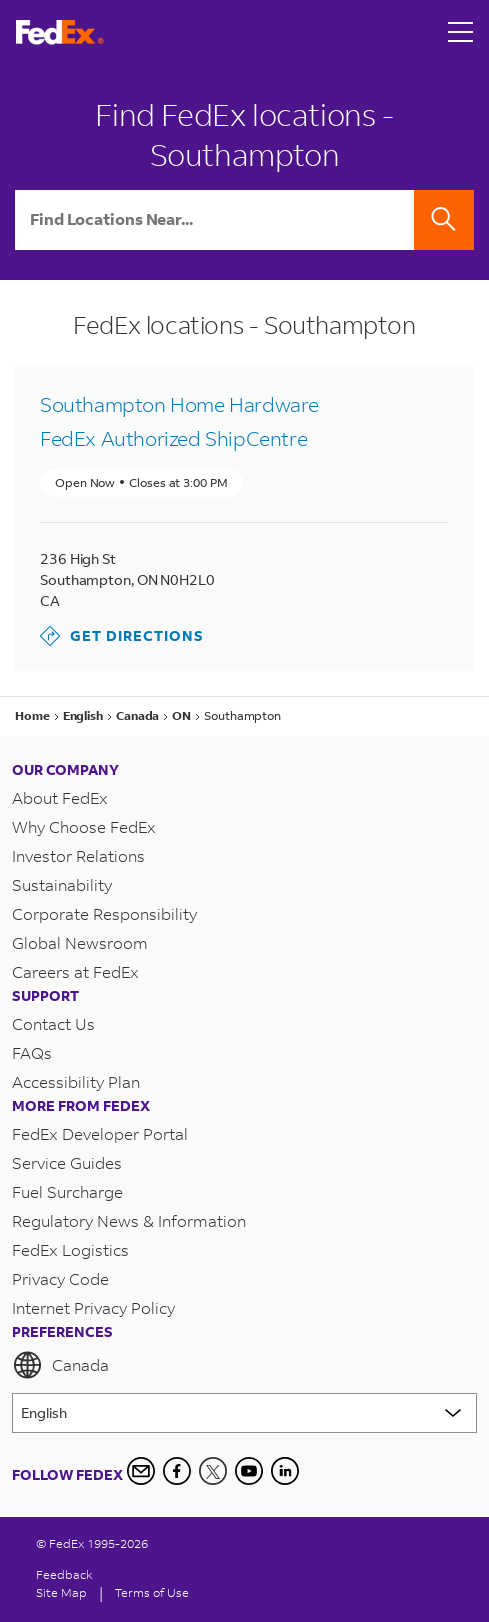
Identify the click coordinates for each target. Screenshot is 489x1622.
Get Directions (122, 636)
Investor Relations (78, 855)
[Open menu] (461, 32)
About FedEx (60, 797)
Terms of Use (152, 1592)
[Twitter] (213, 1471)
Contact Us (53, 1023)
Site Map (61, 1592)
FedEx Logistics (70, 1249)
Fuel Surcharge (67, 1191)
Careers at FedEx (75, 971)
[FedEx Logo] (60, 32)
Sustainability (62, 884)
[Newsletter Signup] (141, 1471)
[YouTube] (249, 1471)
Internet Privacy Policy (93, 1307)
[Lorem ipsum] (244, 1413)
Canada (60, 1365)
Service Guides (67, 1162)
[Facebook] (177, 1471)
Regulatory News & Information (129, 1220)
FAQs (32, 1052)
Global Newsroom (80, 942)
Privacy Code (60, 1278)
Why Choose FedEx (84, 826)
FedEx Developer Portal (100, 1133)
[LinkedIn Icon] (285, 1471)
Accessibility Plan (76, 1081)
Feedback (64, 1574)
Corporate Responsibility (104, 913)
